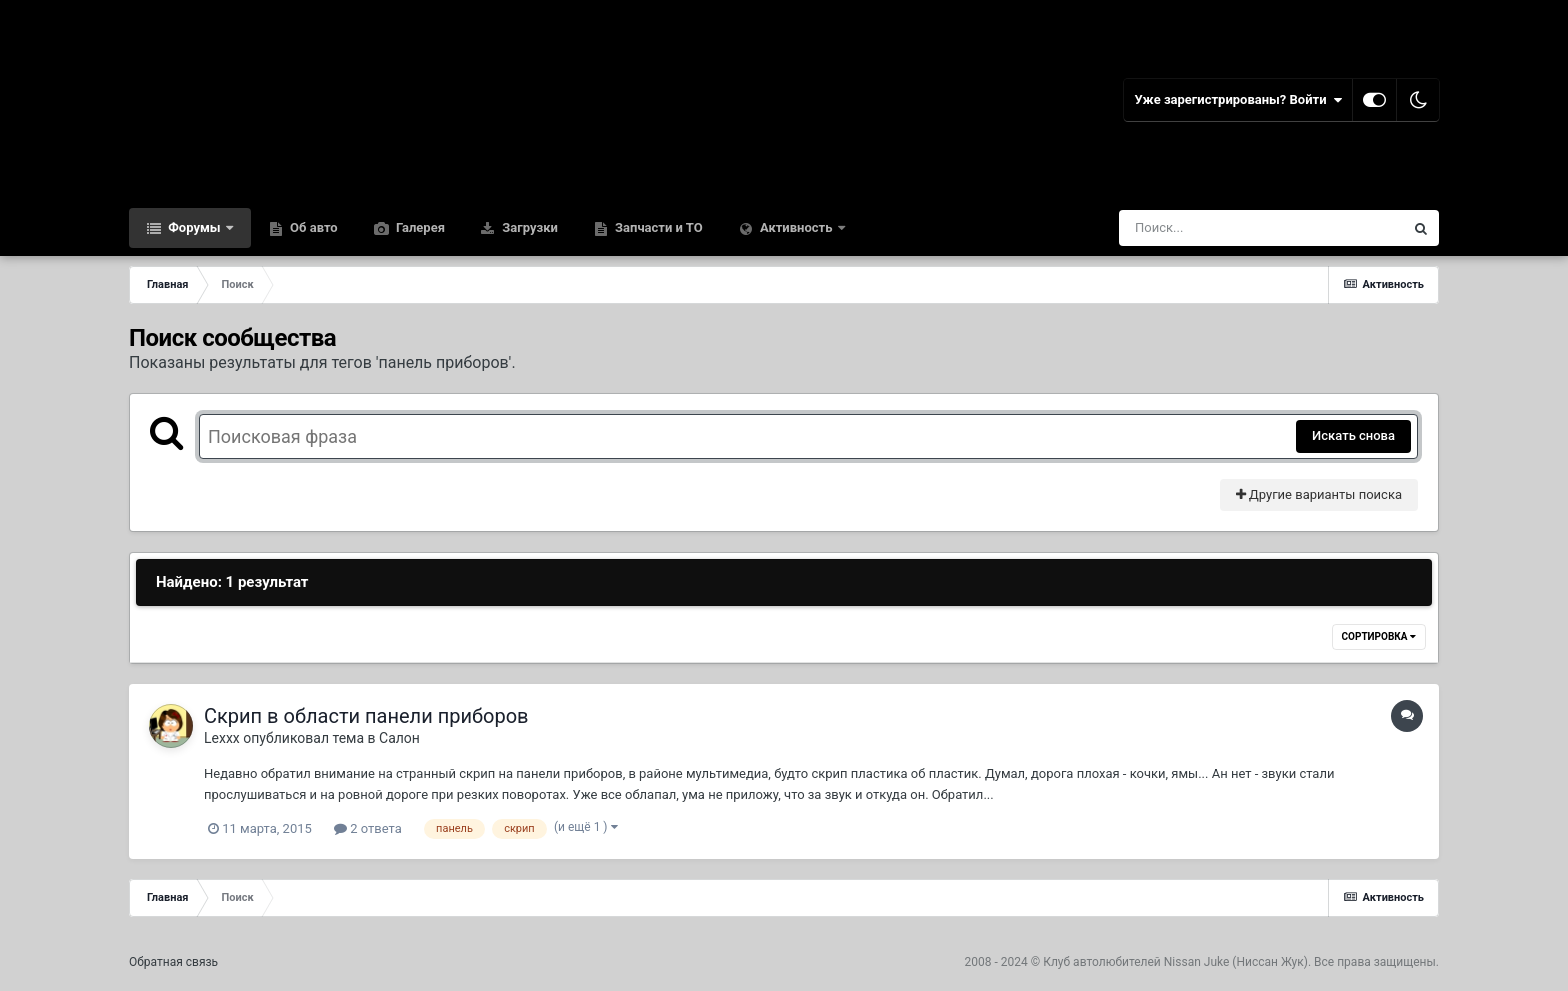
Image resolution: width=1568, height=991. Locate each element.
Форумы (194, 227)
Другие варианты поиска (1319, 494)
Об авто (312, 227)
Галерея (419, 227)
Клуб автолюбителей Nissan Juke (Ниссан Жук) (1175, 962)
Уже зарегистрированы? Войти (1238, 100)
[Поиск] (1224, 228)
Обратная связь (173, 962)
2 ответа (368, 828)
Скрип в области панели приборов (366, 716)
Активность (796, 227)
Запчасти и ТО (657, 227)
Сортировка (1379, 636)
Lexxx (222, 738)
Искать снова (1353, 435)
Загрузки (528, 227)
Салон (399, 738)
